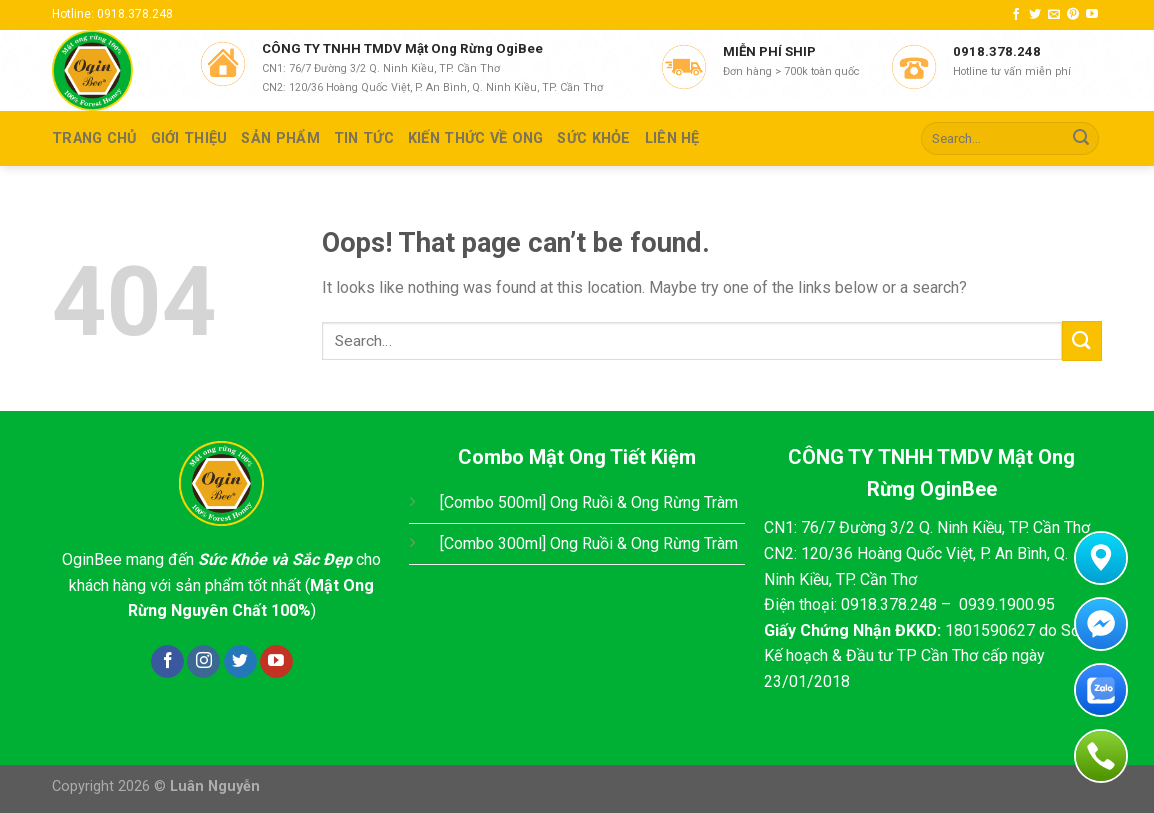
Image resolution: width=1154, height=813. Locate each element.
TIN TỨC (364, 138)
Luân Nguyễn (215, 786)
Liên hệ (672, 138)
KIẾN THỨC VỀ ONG (476, 138)
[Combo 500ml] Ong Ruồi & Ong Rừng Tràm (589, 502)
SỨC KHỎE (593, 138)
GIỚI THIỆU (189, 138)
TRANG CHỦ (94, 138)
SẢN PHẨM (280, 138)
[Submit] (1081, 139)
